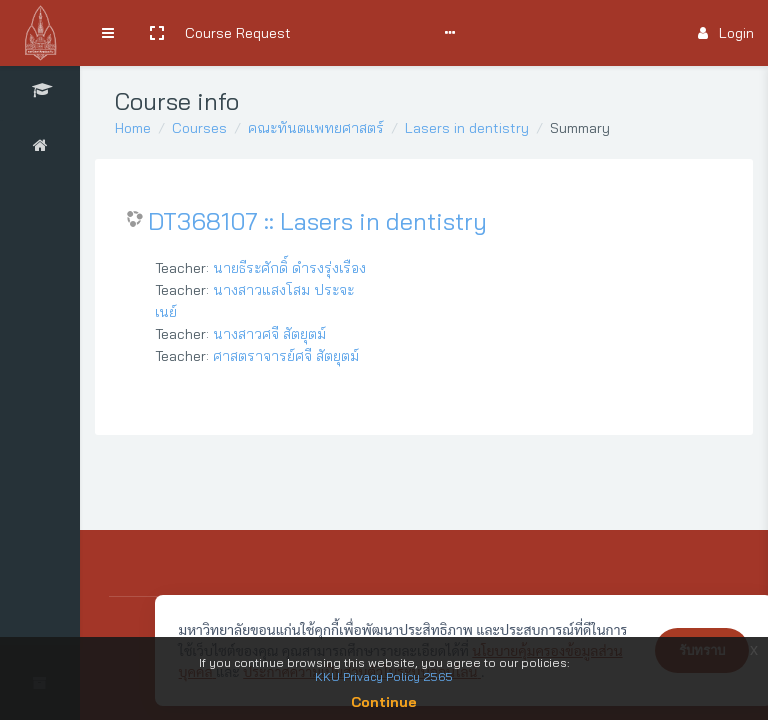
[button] (157, 33)
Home (133, 128)
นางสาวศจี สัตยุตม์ (269, 334)
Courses (199, 128)
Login (726, 33)
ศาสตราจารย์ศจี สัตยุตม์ (286, 356)
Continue (384, 702)
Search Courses (357, 33)
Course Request (238, 33)
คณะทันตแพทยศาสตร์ (316, 128)
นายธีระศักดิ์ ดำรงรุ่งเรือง (289, 268)
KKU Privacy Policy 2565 (384, 676)
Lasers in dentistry (467, 128)
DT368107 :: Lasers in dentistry (317, 221)
